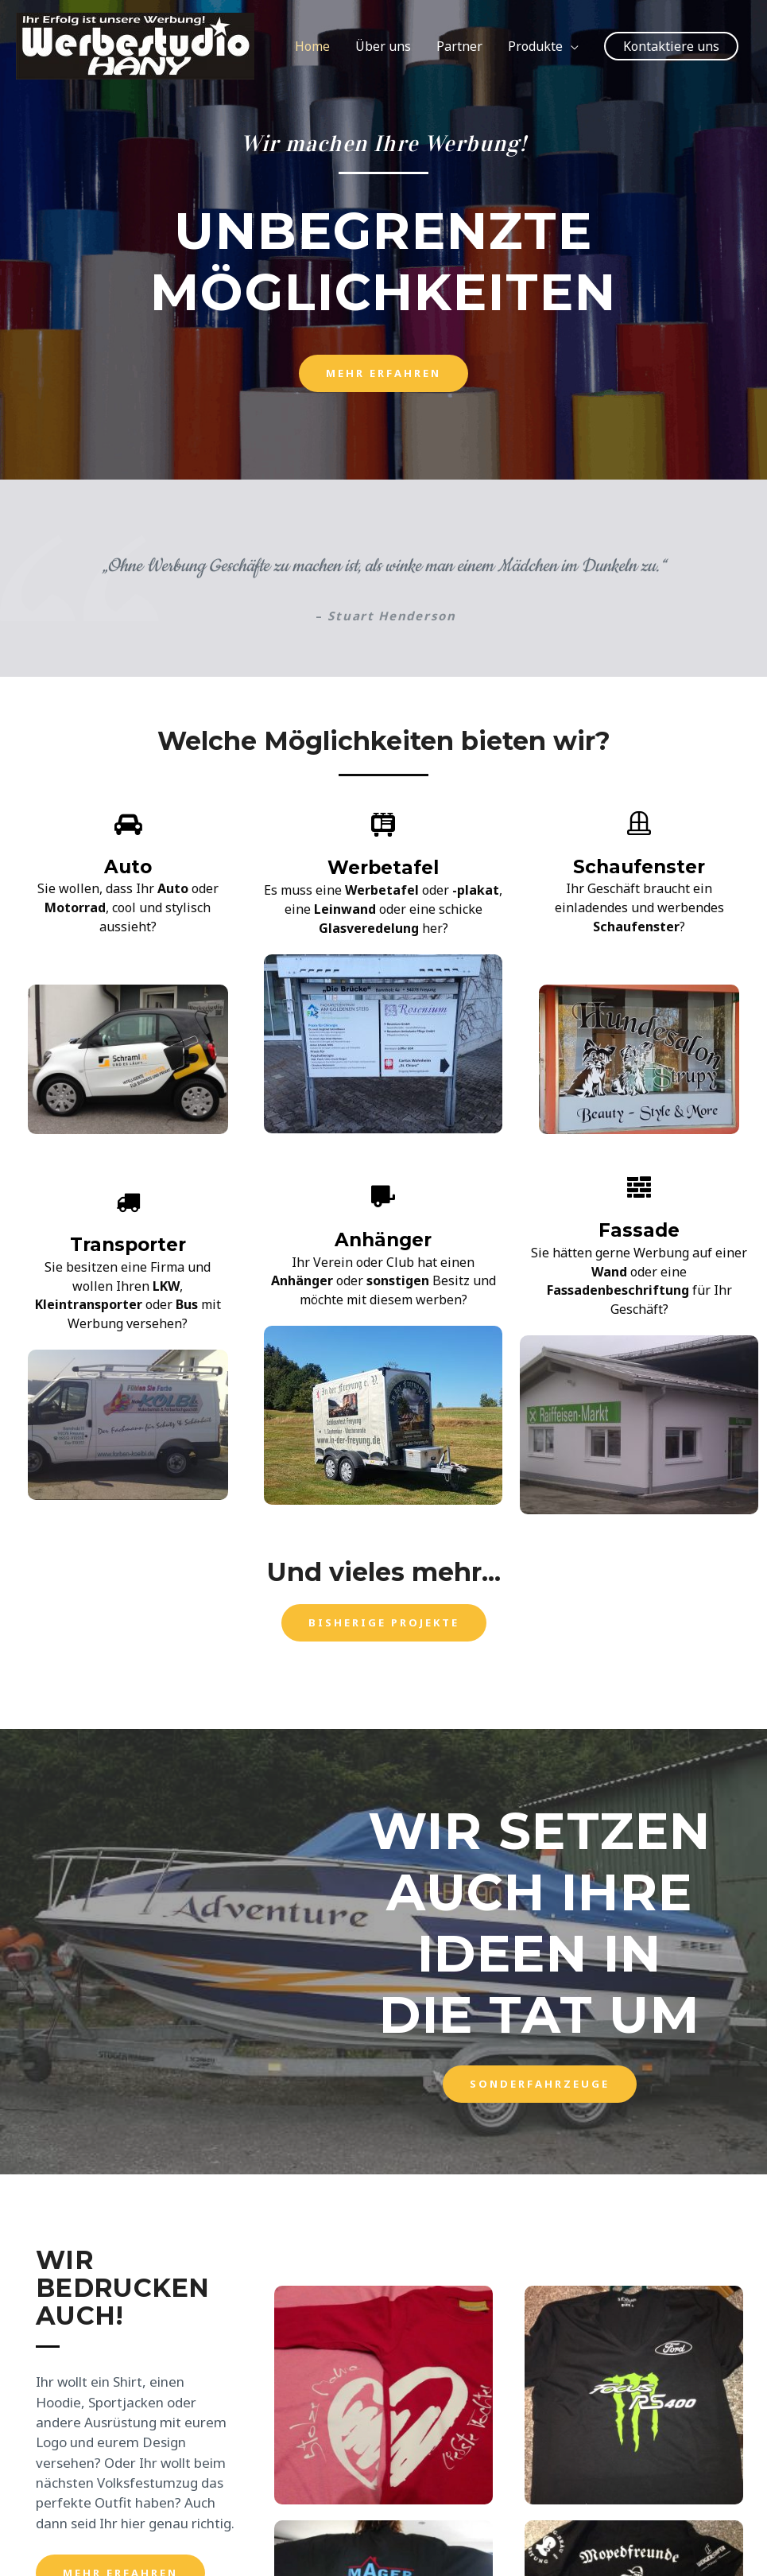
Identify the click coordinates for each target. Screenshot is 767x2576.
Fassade (639, 1229)
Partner (459, 46)
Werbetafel (383, 867)
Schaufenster (639, 866)
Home (312, 46)
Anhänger (383, 1239)
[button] (383, 373)
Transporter (128, 1244)
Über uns (383, 46)
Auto (128, 866)
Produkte (535, 46)
